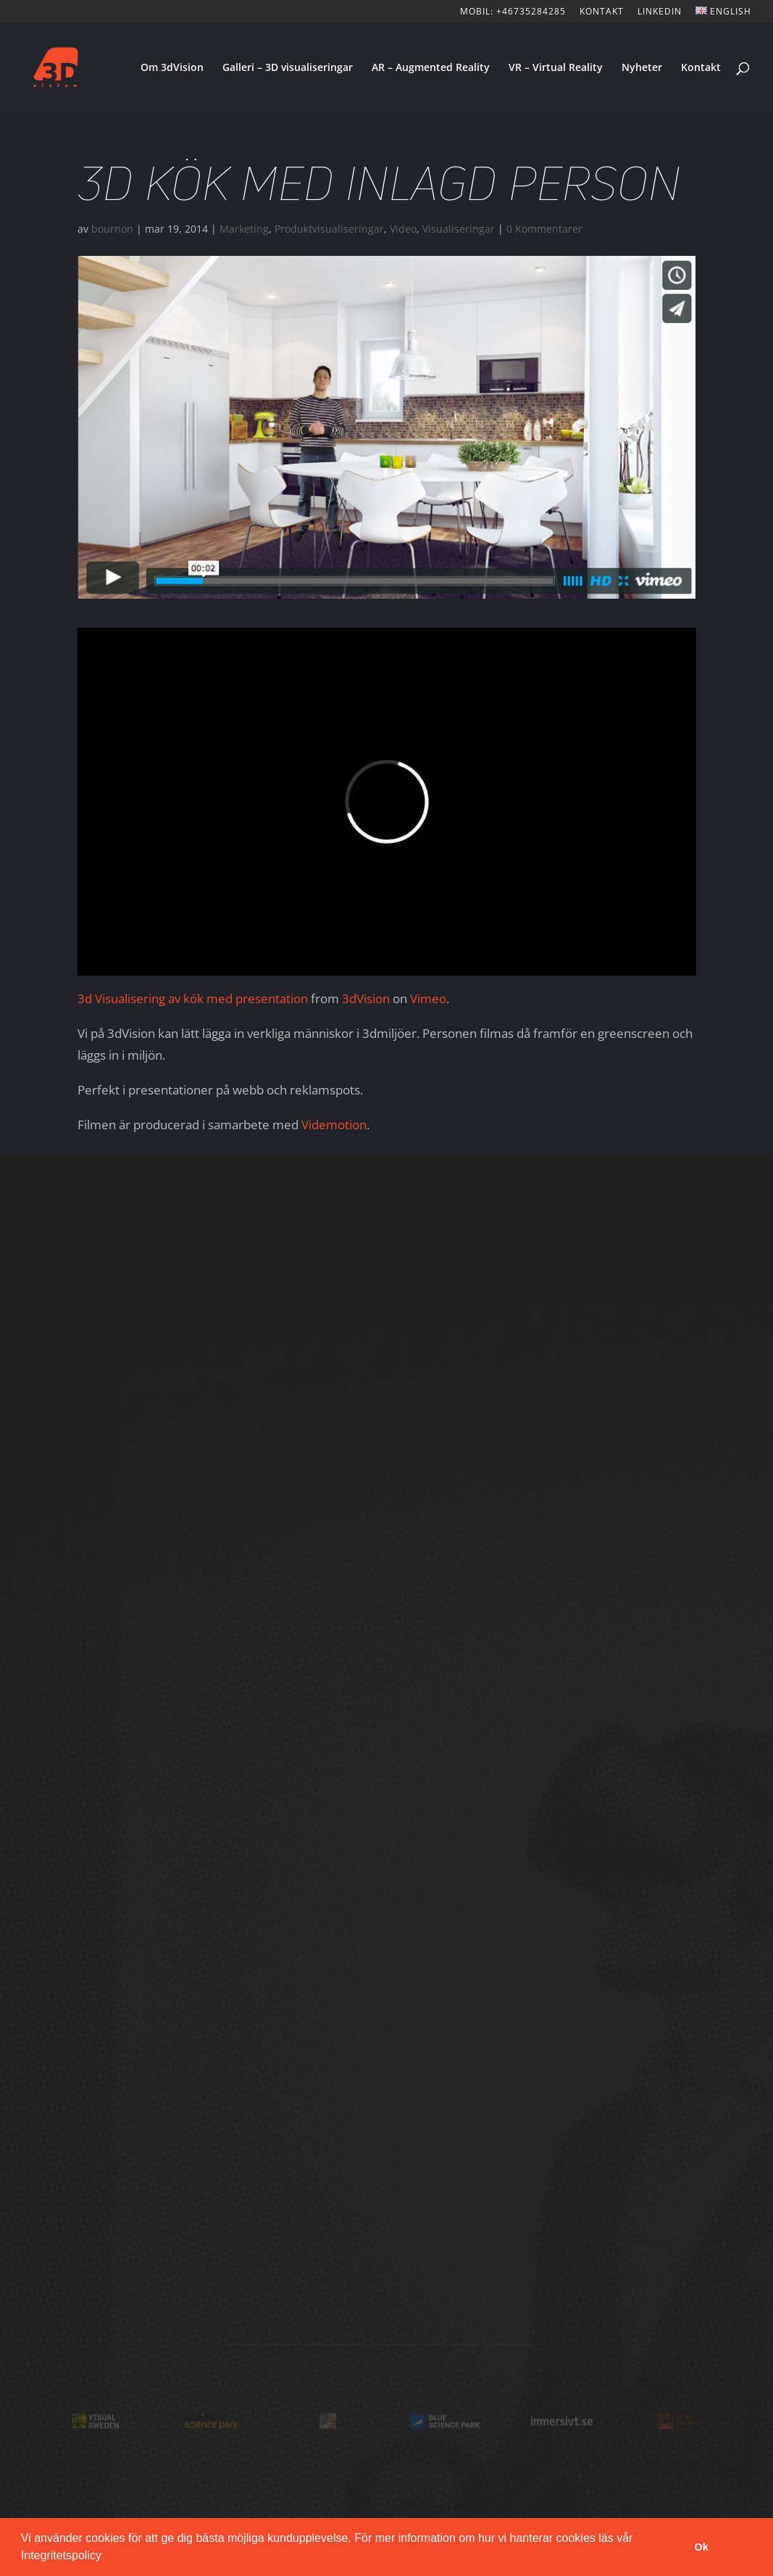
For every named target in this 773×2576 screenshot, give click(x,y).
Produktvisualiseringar (329, 229)
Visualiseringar (458, 229)
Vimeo (428, 998)
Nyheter (642, 68)
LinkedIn (660, 12)
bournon (112, 229)
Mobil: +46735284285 (513, 12)
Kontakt (701, 68)
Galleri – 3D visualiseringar (287, 68)
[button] (106, 2557)
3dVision (366, 998)
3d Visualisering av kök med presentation (193, 998)
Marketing (244, 229)
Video (403, 229)
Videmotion (334, 1124)
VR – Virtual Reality (556, 68)
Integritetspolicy (61, 2555)
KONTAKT (602, 12)
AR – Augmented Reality (431, 68)
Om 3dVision (172, 68)
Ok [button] (702, 2547)
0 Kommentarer (544, 229)
